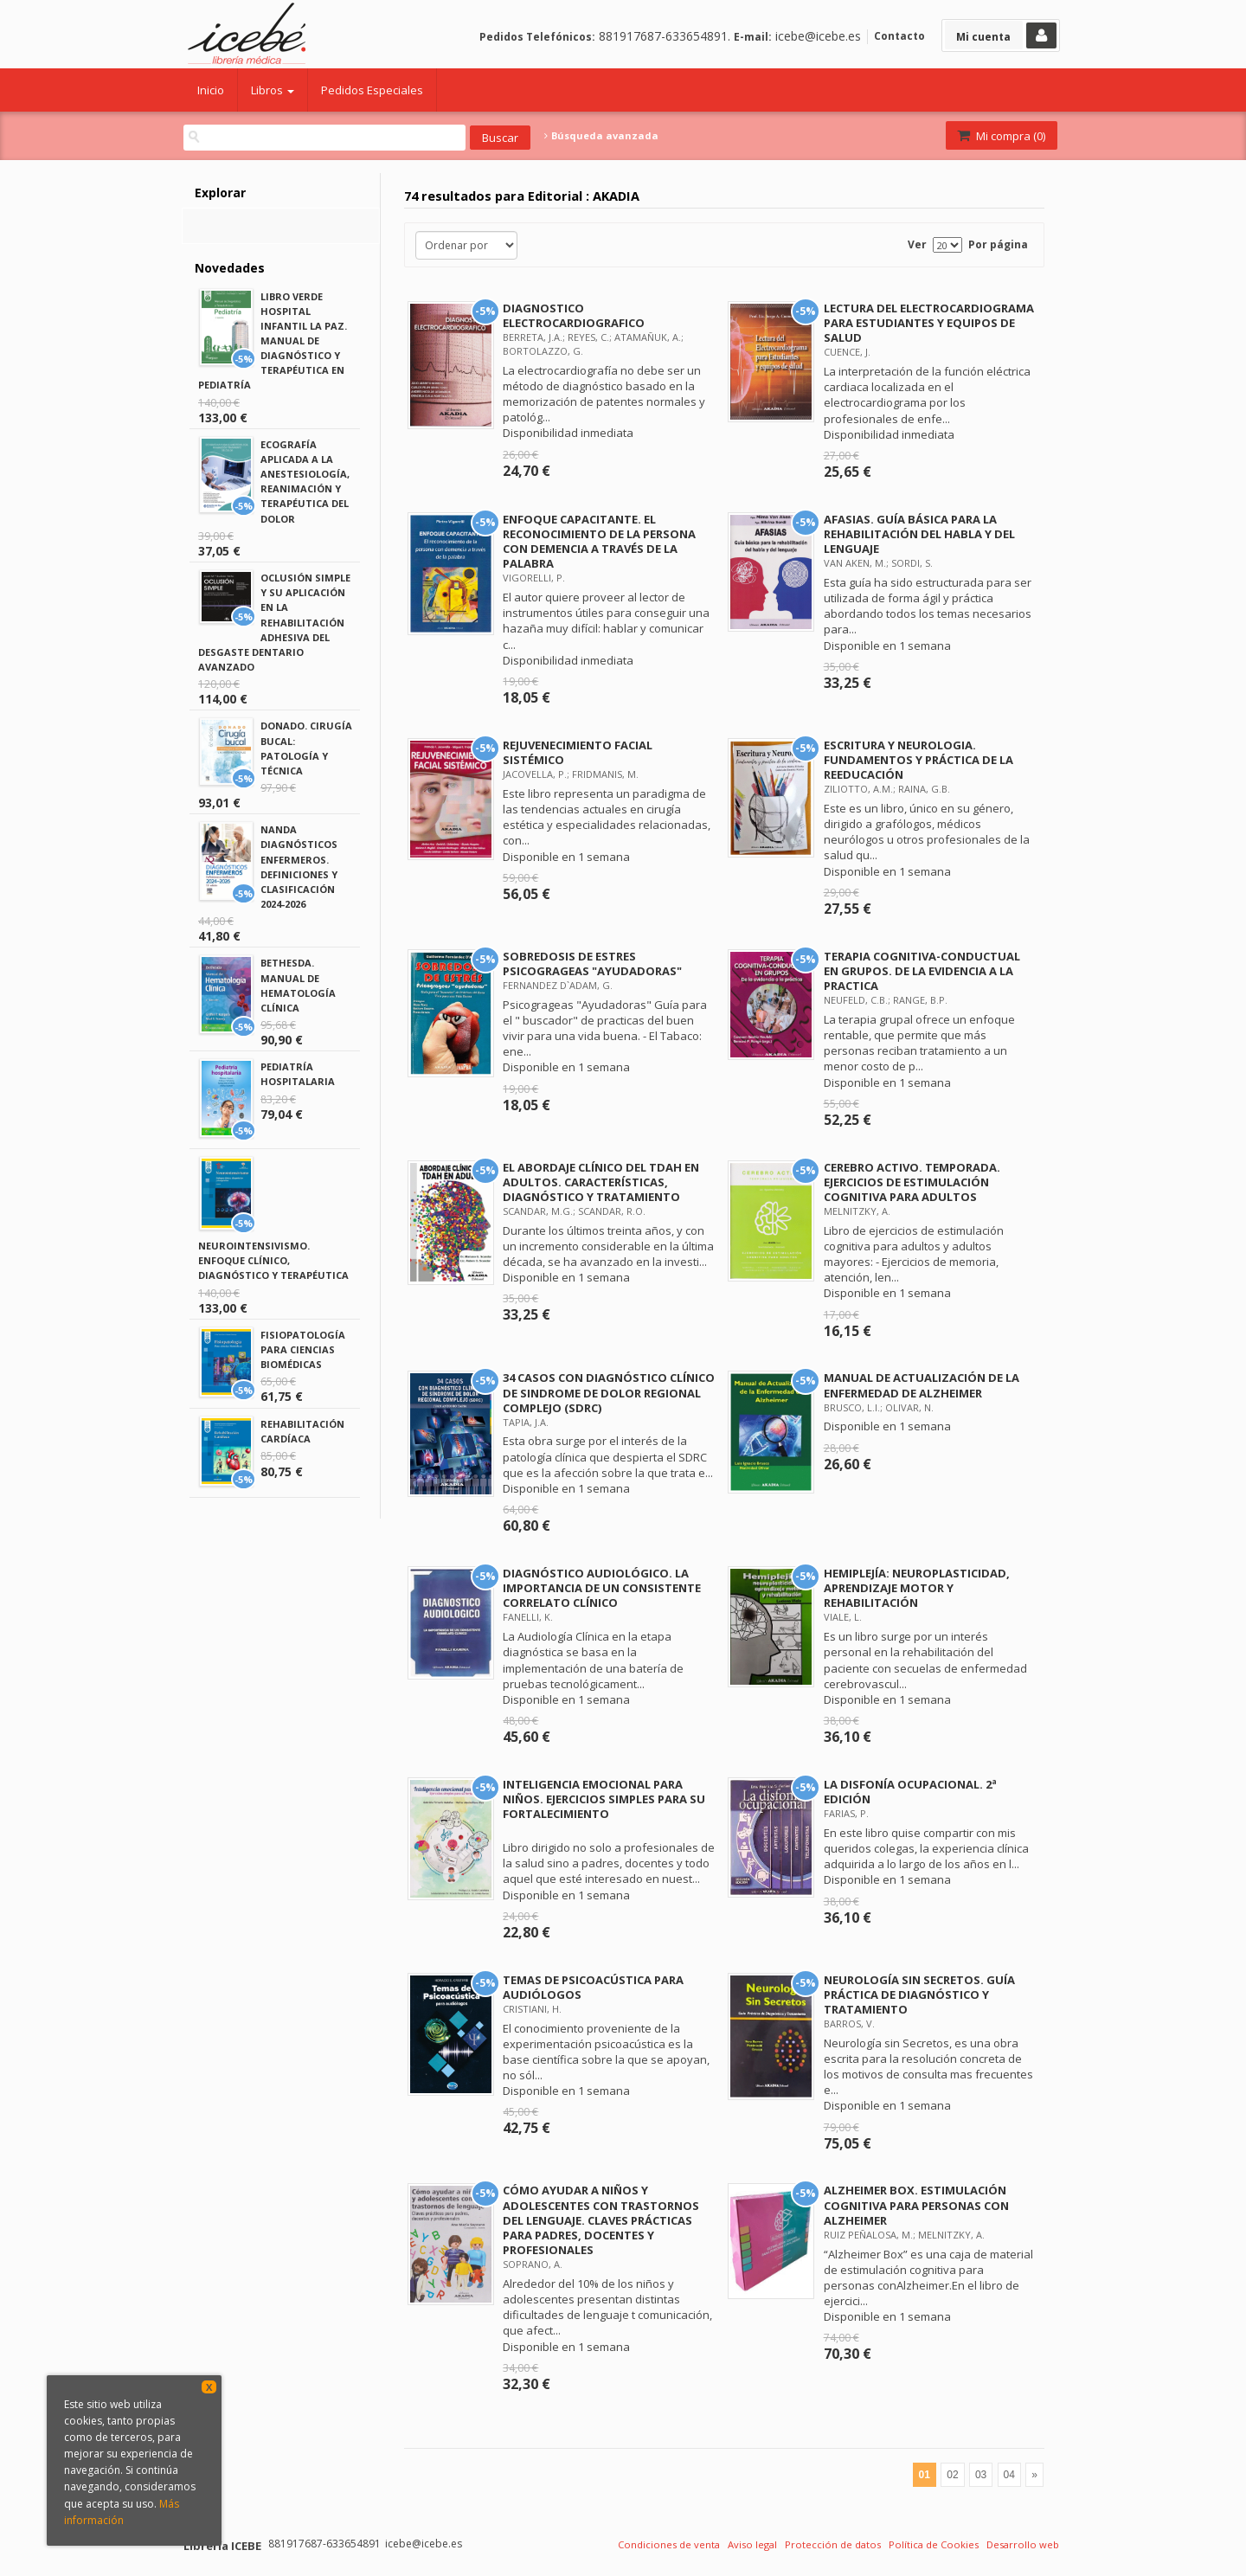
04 (1009, 2475)
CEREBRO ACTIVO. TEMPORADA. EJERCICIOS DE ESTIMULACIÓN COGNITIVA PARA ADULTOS (912, 1182)
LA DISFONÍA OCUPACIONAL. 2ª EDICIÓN (910, 1791)
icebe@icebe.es (818, 36)
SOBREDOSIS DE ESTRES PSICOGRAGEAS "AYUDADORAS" (592, 963)
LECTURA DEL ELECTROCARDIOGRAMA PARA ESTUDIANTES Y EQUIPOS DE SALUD (929, 322)
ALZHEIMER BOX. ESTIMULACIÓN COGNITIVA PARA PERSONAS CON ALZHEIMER (916, 2204)
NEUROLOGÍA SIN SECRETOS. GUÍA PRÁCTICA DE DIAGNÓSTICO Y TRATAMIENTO (919, 1994)
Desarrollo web (1022, 2544)
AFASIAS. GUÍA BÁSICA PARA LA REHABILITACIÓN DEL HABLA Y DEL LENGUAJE (919, 533)
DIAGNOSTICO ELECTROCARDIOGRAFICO (574, 315)
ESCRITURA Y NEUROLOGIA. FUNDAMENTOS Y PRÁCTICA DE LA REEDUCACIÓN (918, 759)
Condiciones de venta (669, 2544)
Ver (917, 244)
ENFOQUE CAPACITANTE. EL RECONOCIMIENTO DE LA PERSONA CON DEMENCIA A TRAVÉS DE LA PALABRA (599, 541)
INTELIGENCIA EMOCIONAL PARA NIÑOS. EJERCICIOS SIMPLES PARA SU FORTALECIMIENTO (604, 1798)
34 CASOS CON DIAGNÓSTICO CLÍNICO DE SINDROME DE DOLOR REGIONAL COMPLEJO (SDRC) (609, 1392)
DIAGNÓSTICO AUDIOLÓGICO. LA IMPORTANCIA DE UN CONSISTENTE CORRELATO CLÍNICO (602, 1587)
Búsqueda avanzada (601, 136)
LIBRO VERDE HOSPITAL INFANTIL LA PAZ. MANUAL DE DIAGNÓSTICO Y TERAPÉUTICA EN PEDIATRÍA (272, 341)
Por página (998, 244)
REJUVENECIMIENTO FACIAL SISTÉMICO (577, 752)
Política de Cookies (934, 2544)
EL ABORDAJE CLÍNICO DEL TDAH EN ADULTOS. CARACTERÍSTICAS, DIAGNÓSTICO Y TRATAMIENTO (601, 1182)
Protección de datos (833, 2544)
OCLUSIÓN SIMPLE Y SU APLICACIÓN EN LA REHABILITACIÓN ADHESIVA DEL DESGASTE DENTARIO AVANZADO (274, 622)
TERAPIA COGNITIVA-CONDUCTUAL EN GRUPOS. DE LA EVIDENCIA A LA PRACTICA (922, 970)
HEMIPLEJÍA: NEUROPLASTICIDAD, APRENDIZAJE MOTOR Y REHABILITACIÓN (917, 1587)
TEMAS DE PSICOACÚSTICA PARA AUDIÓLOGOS (593, 1987)
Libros (272, 90)
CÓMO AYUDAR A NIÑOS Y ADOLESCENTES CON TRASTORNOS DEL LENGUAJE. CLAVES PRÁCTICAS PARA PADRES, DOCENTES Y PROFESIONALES (601, 2220)
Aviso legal (752, 2544)
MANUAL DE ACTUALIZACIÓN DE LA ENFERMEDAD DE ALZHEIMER (921, 1385)
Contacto (899, 36)
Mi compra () (999, 136)
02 (952, 2475)
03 (980, 2475)
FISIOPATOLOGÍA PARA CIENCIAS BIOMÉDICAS (302, 1349)
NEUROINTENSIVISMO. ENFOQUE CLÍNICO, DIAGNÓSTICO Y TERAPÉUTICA (273, 1260)
